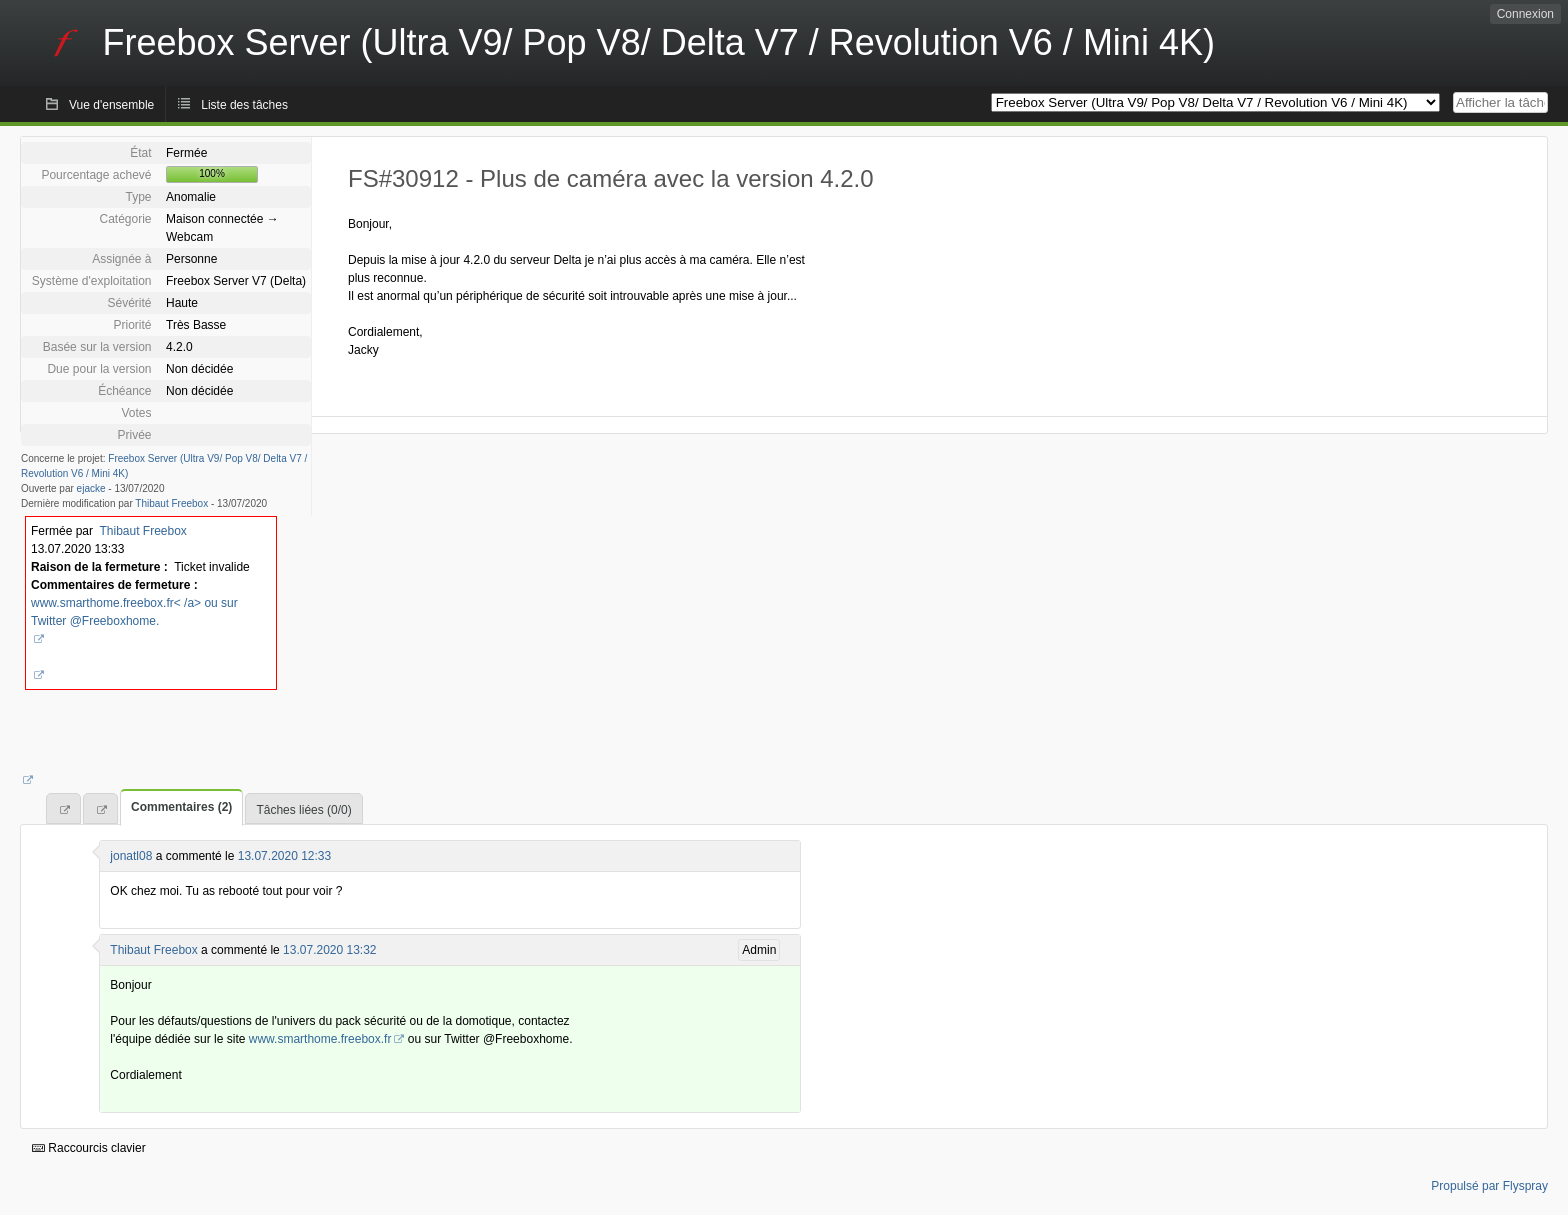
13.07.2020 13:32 (329, 950)
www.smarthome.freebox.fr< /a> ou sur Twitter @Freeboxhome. (134, 612)
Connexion (1525, 14)
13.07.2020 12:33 (284, 856)
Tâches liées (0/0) (303, 810)
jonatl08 (131, 856)
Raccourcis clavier (89, 1148)
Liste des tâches (244, 105)
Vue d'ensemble (111, 105)
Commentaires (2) (181, 807)
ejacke (91, 488)
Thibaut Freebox (171, 503)
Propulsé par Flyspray (1489, 1186)
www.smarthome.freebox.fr (320, 1039)
